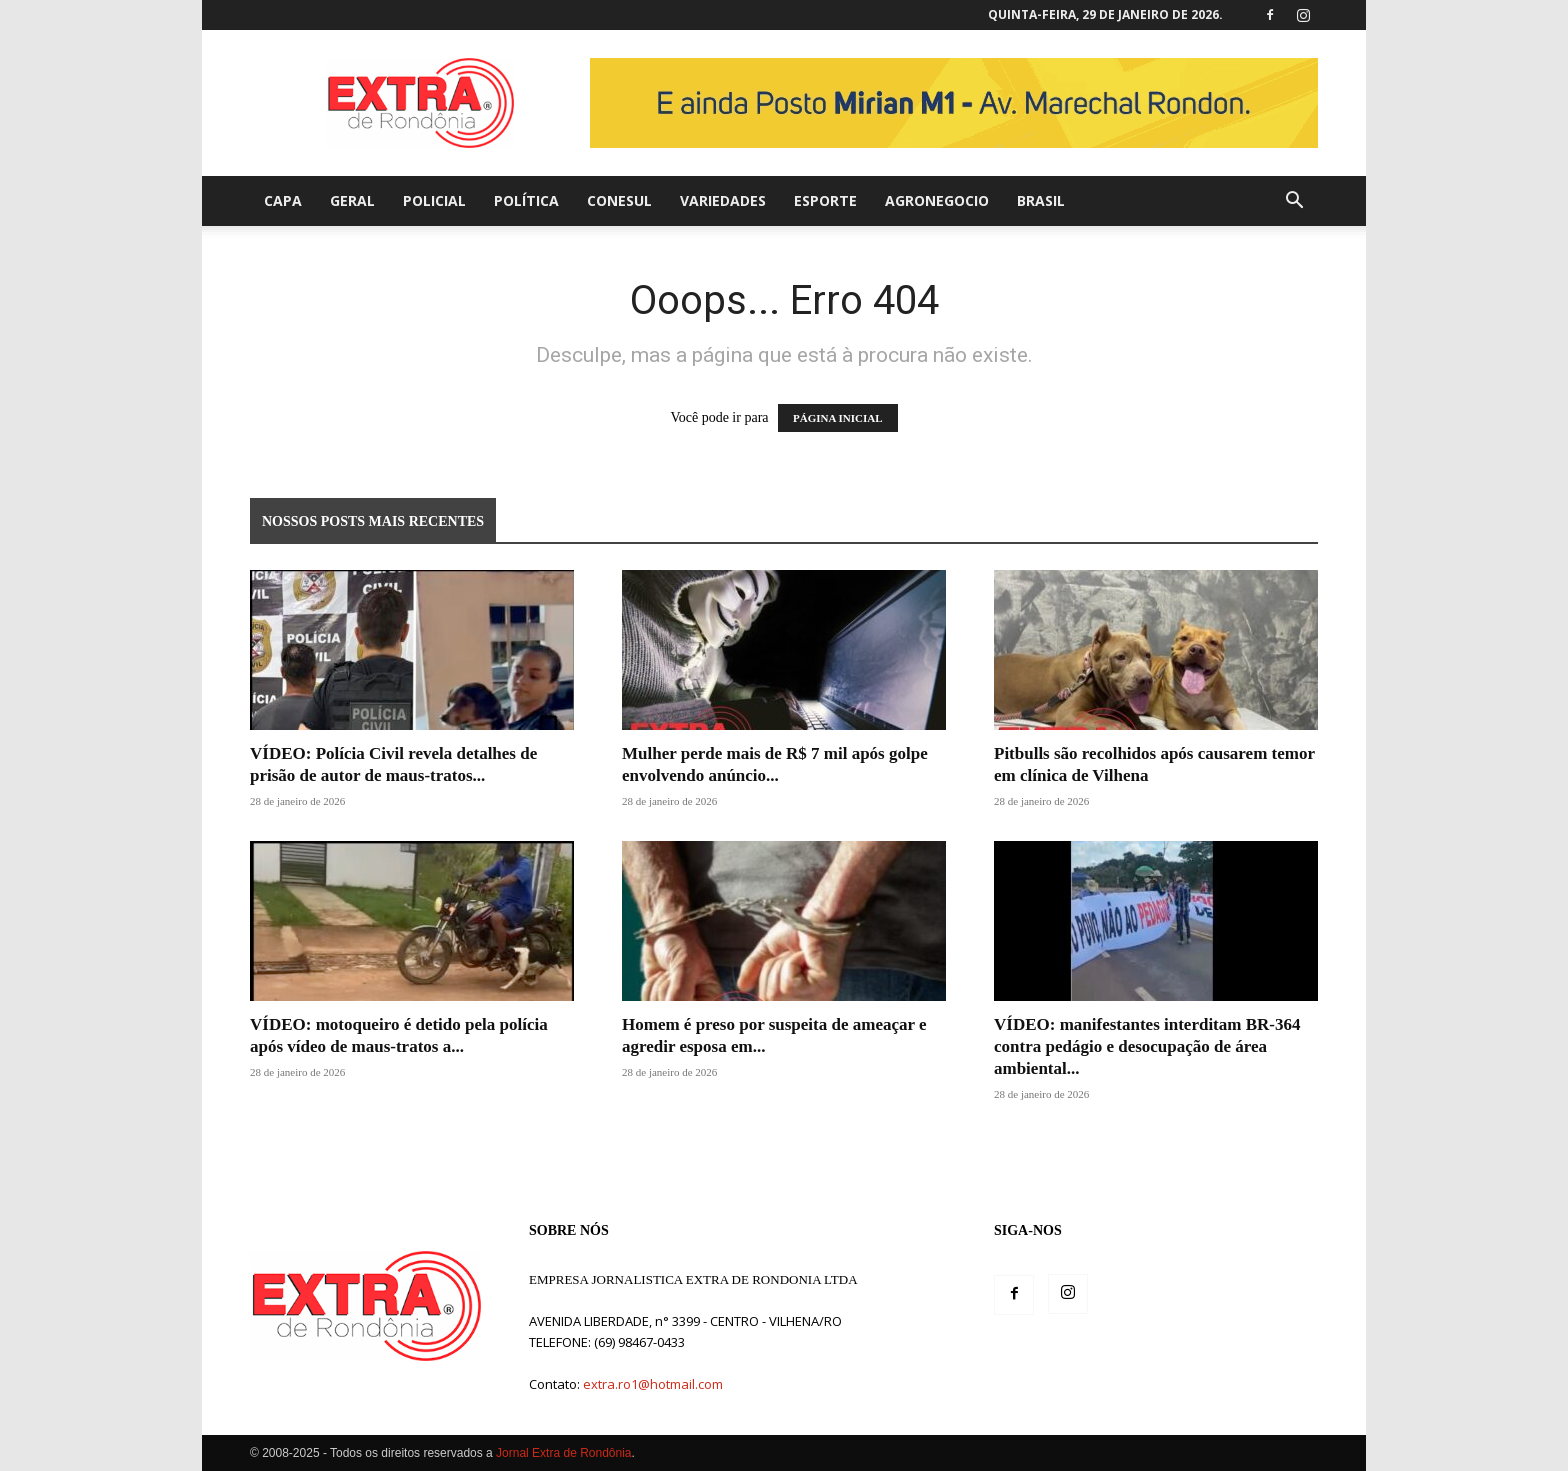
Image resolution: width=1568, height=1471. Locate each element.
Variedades (723, 200)
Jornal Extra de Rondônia (563, 1453)
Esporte (825, 200)
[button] (1294, 202)
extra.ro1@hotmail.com (653, 1384)
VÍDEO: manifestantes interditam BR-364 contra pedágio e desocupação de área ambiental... (1147, 1046)
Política (526, 200)
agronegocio (937, 200)
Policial (434, 200)
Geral (352, 200)
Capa (283, 200)
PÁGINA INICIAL (838, 418)
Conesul (619, 200)
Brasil (1041, 200)
